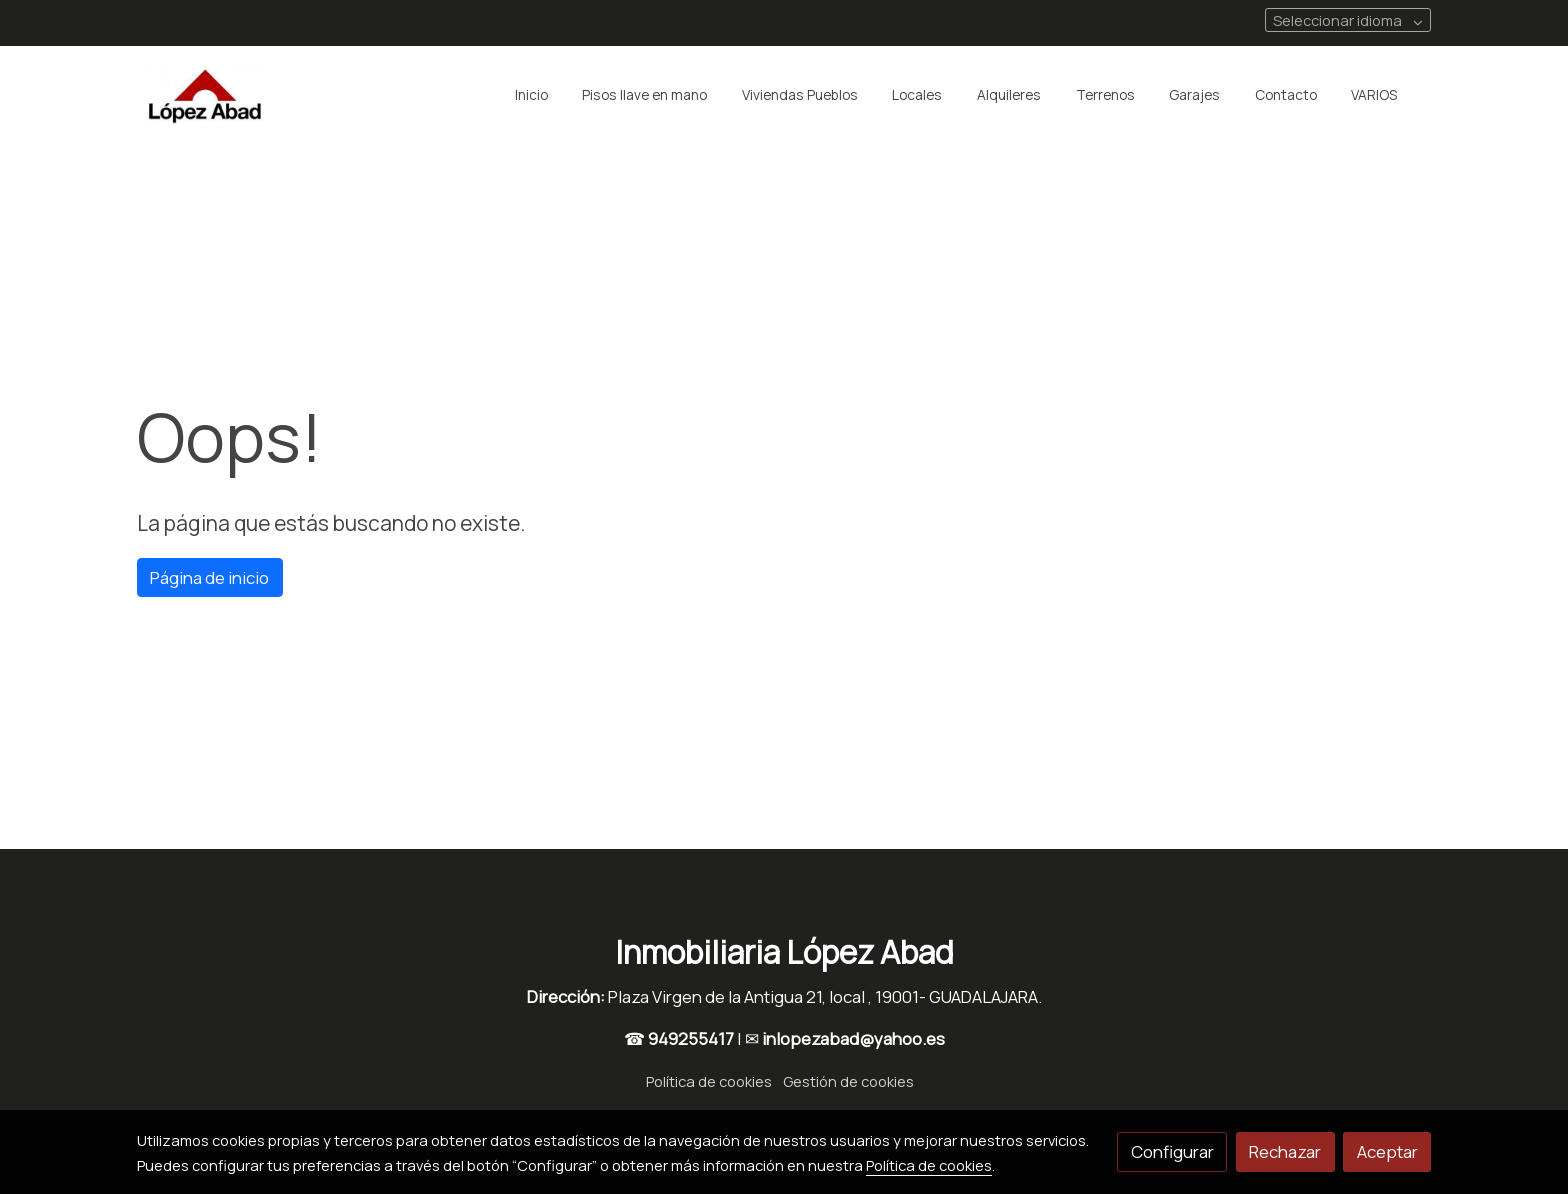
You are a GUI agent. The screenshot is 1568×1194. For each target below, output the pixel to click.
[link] (205, 95)
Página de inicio (209, 577)
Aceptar (1387, 1151)
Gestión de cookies (848, 1081)
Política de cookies (709, 1081)
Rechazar (1285, 1151)
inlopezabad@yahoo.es (853, 1038)
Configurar (1172, 1151)
